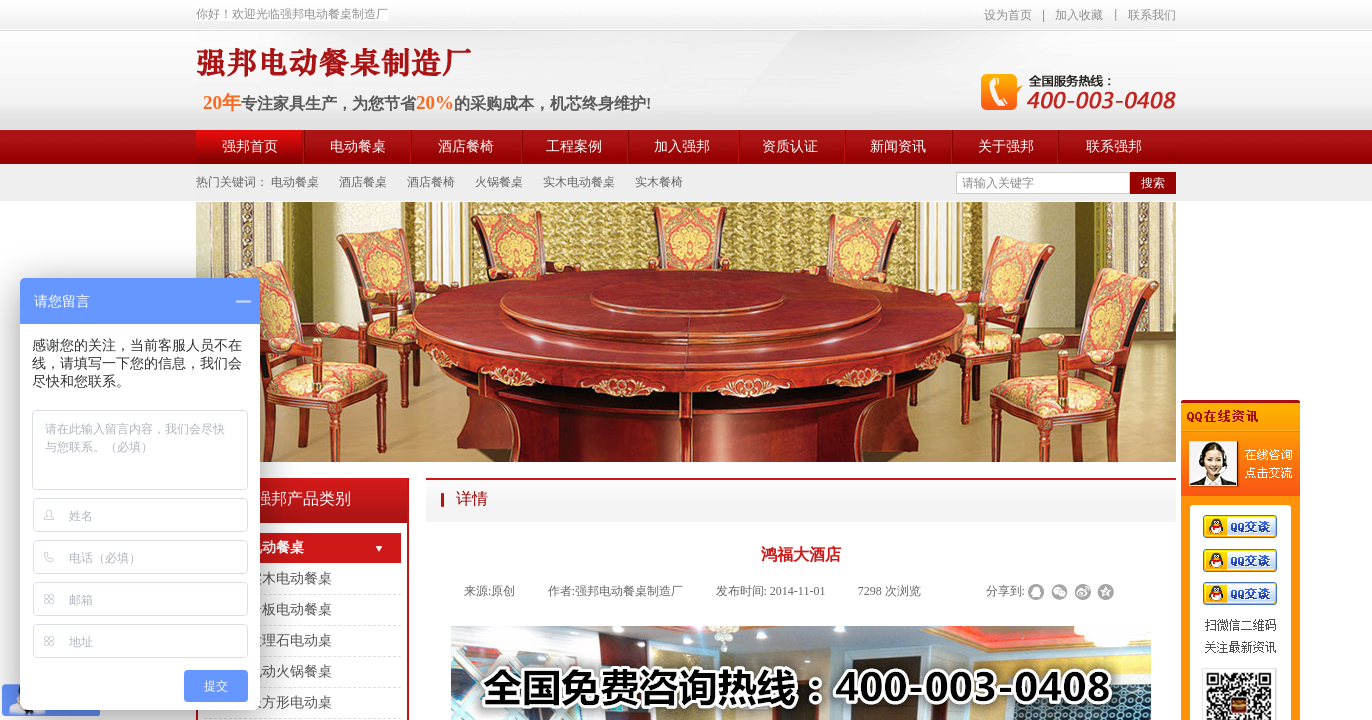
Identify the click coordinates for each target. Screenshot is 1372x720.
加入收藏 (1079, 15)
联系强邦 (1114, 146)
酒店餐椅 (466, 146)
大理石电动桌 (290, 640)
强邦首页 (250, 146)
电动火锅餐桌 (290, 671)
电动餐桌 (358, 146)
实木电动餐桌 (290, 578)
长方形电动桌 (290, 702)
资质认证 (790, 146)
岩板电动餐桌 (290, 609)
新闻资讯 (898, 146)
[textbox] (1043, 183)
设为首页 (1008, 15)
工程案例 (574, 146)
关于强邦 (1006, 146)
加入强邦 (682, 146)
